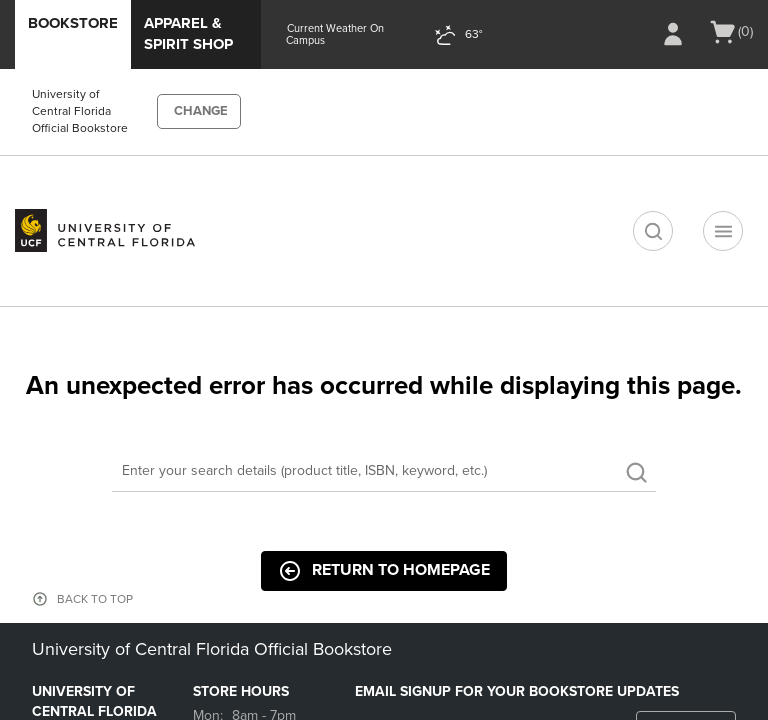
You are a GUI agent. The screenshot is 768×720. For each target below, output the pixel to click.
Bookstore (73, 23)
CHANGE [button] (201, 111)
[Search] (384, 472)
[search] (653, 231)
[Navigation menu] (723, 231)
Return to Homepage (384, 571)
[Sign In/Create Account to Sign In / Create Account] (673, 34)
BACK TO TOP (95, 599)
